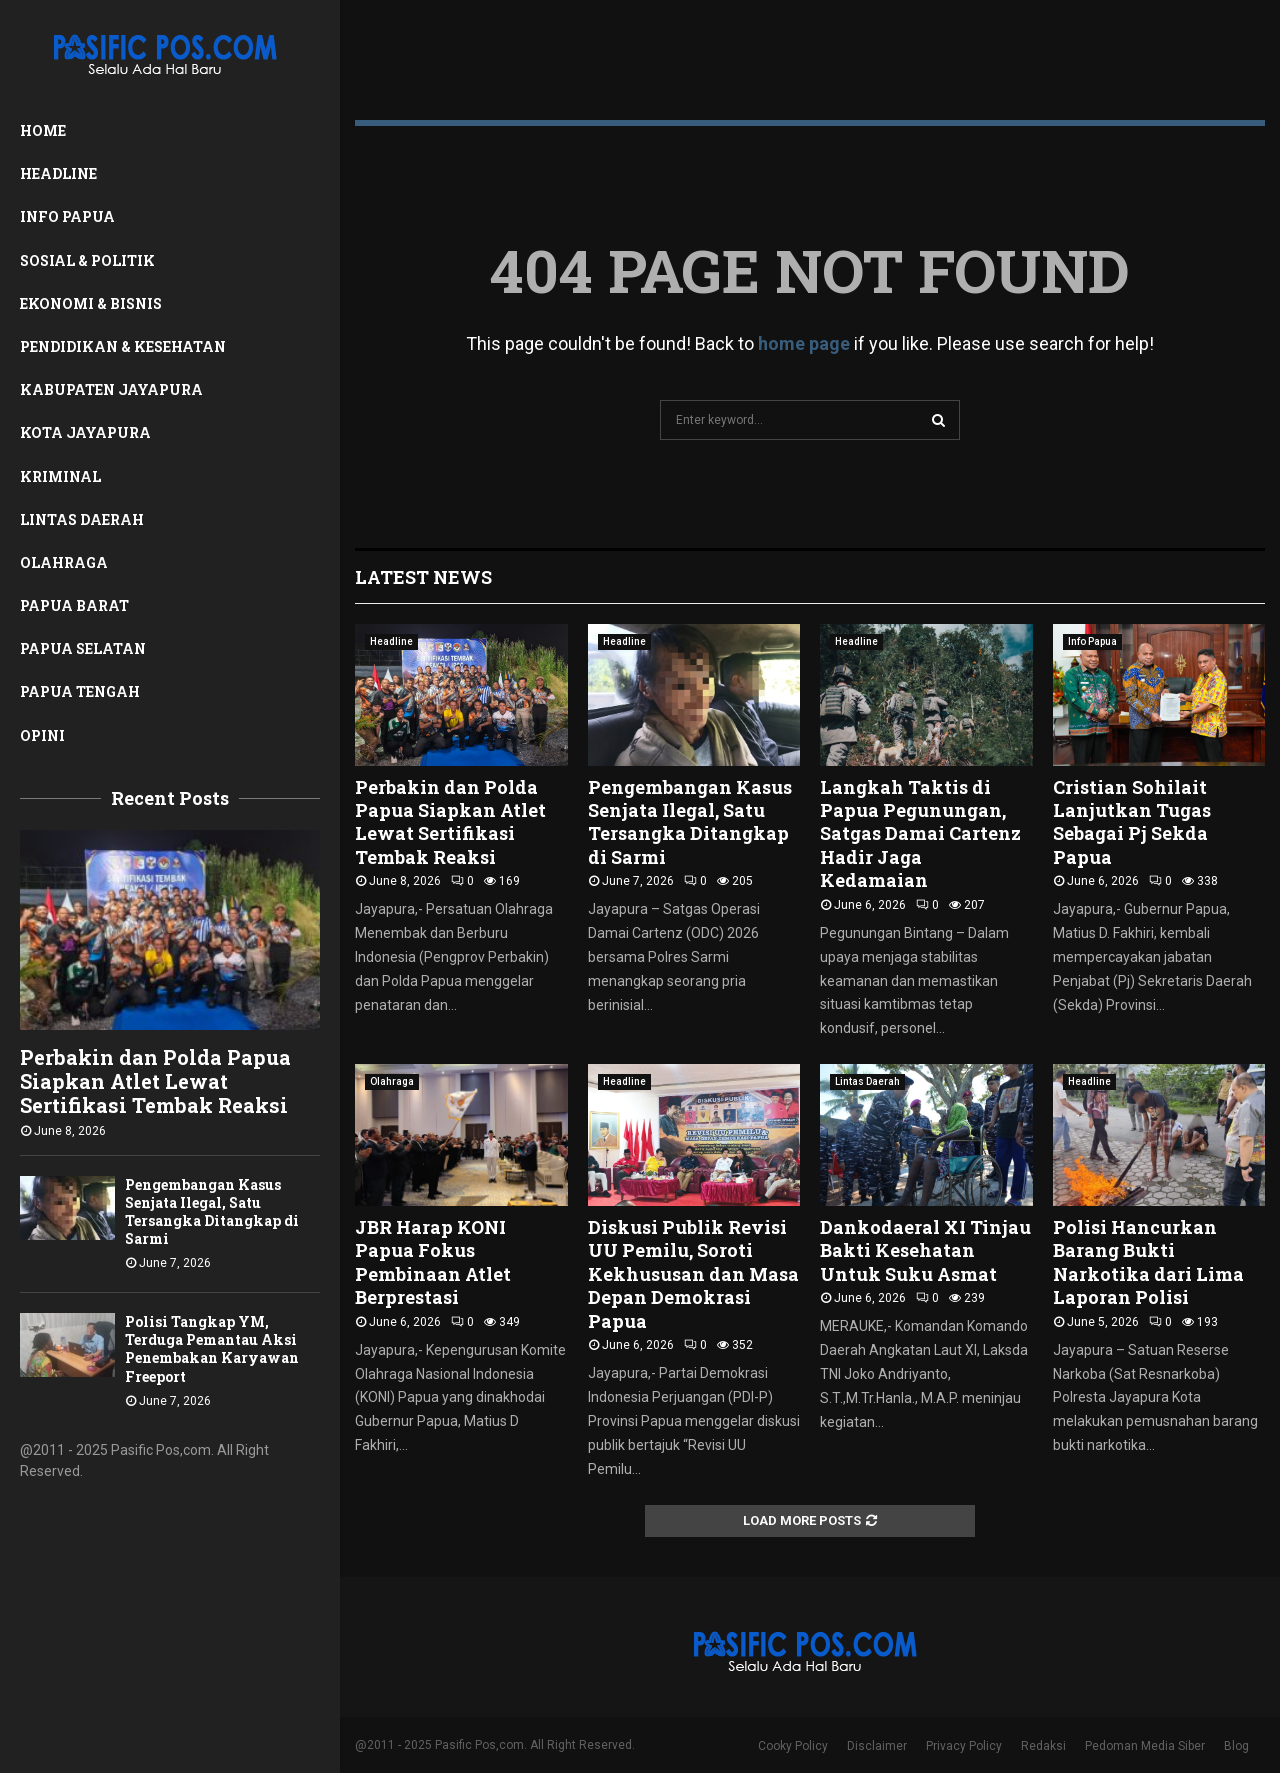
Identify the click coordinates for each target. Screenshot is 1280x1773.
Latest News (423, 577)
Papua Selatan (83, 648)
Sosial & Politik (87, 260)
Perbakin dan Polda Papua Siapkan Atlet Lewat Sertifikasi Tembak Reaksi (155, 1081)
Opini (42, 735)
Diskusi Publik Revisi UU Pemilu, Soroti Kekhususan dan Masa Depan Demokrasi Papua (693, 1274)
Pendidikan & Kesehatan (123, 346)
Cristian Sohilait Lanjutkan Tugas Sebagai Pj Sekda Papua (1132, 822)
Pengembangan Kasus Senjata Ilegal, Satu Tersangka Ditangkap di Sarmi (212, 1211)
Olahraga (64, 562)
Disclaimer (877, 1746)
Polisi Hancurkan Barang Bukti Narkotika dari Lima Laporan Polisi (1148, 1262)
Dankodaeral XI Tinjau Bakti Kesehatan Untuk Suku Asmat (925, 1250)
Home (43, 130)
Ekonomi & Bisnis (91, 303)
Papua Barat (74, 605)
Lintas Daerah (82, 519)
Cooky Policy (793, 1746)
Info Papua (67, 216)
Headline (58, 173)
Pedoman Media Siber (1145, 1746)
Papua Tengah (80, 691)
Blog (1236, 1746)
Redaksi (1043, 1746)
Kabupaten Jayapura (111, 389)
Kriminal (60, 476)
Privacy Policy (964, 1746)
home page (804, 343)
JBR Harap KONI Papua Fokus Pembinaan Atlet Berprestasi (433, 1262)
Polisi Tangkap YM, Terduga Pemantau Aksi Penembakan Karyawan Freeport (212, 1348)
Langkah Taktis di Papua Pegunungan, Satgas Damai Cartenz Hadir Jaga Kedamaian (920, 834)
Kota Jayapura (85, 432)
